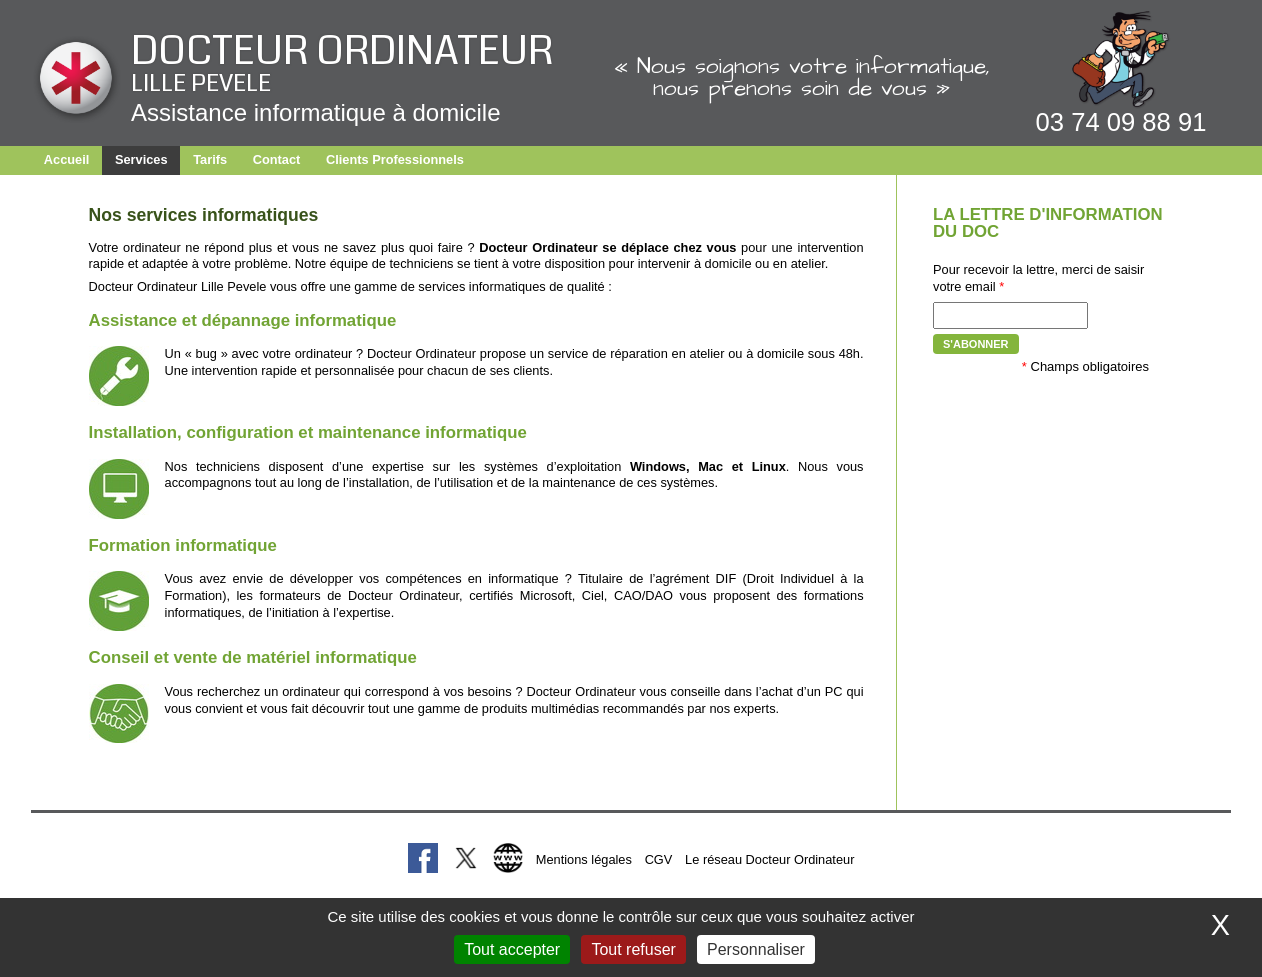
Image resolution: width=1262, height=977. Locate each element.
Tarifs (210, 159)
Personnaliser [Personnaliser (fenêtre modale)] (756, 949)
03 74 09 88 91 (1121, 122)
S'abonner (976, 344)
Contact (277, 159)
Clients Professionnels (395, 159)
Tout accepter (512, 949)
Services (141, 159)
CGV (659, 859)
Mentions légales (584, 859)
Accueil (67, 159)
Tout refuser (633, 949)
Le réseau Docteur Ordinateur (769, 859)
